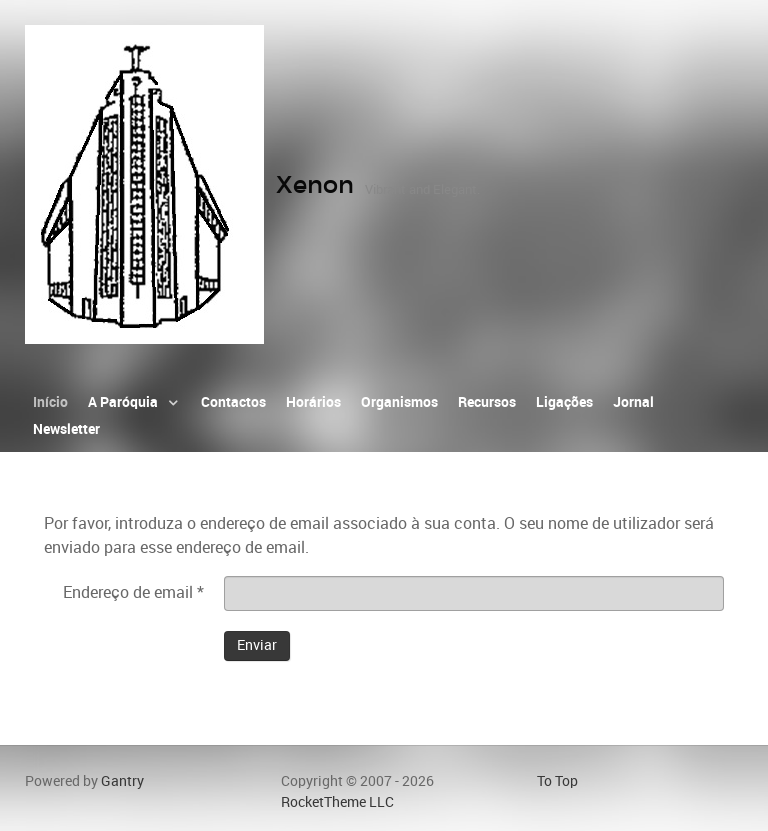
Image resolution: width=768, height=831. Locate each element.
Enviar (257, 645)
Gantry (122, 781)
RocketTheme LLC (337, 802)
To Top (557, 781)
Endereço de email (133, 592)
